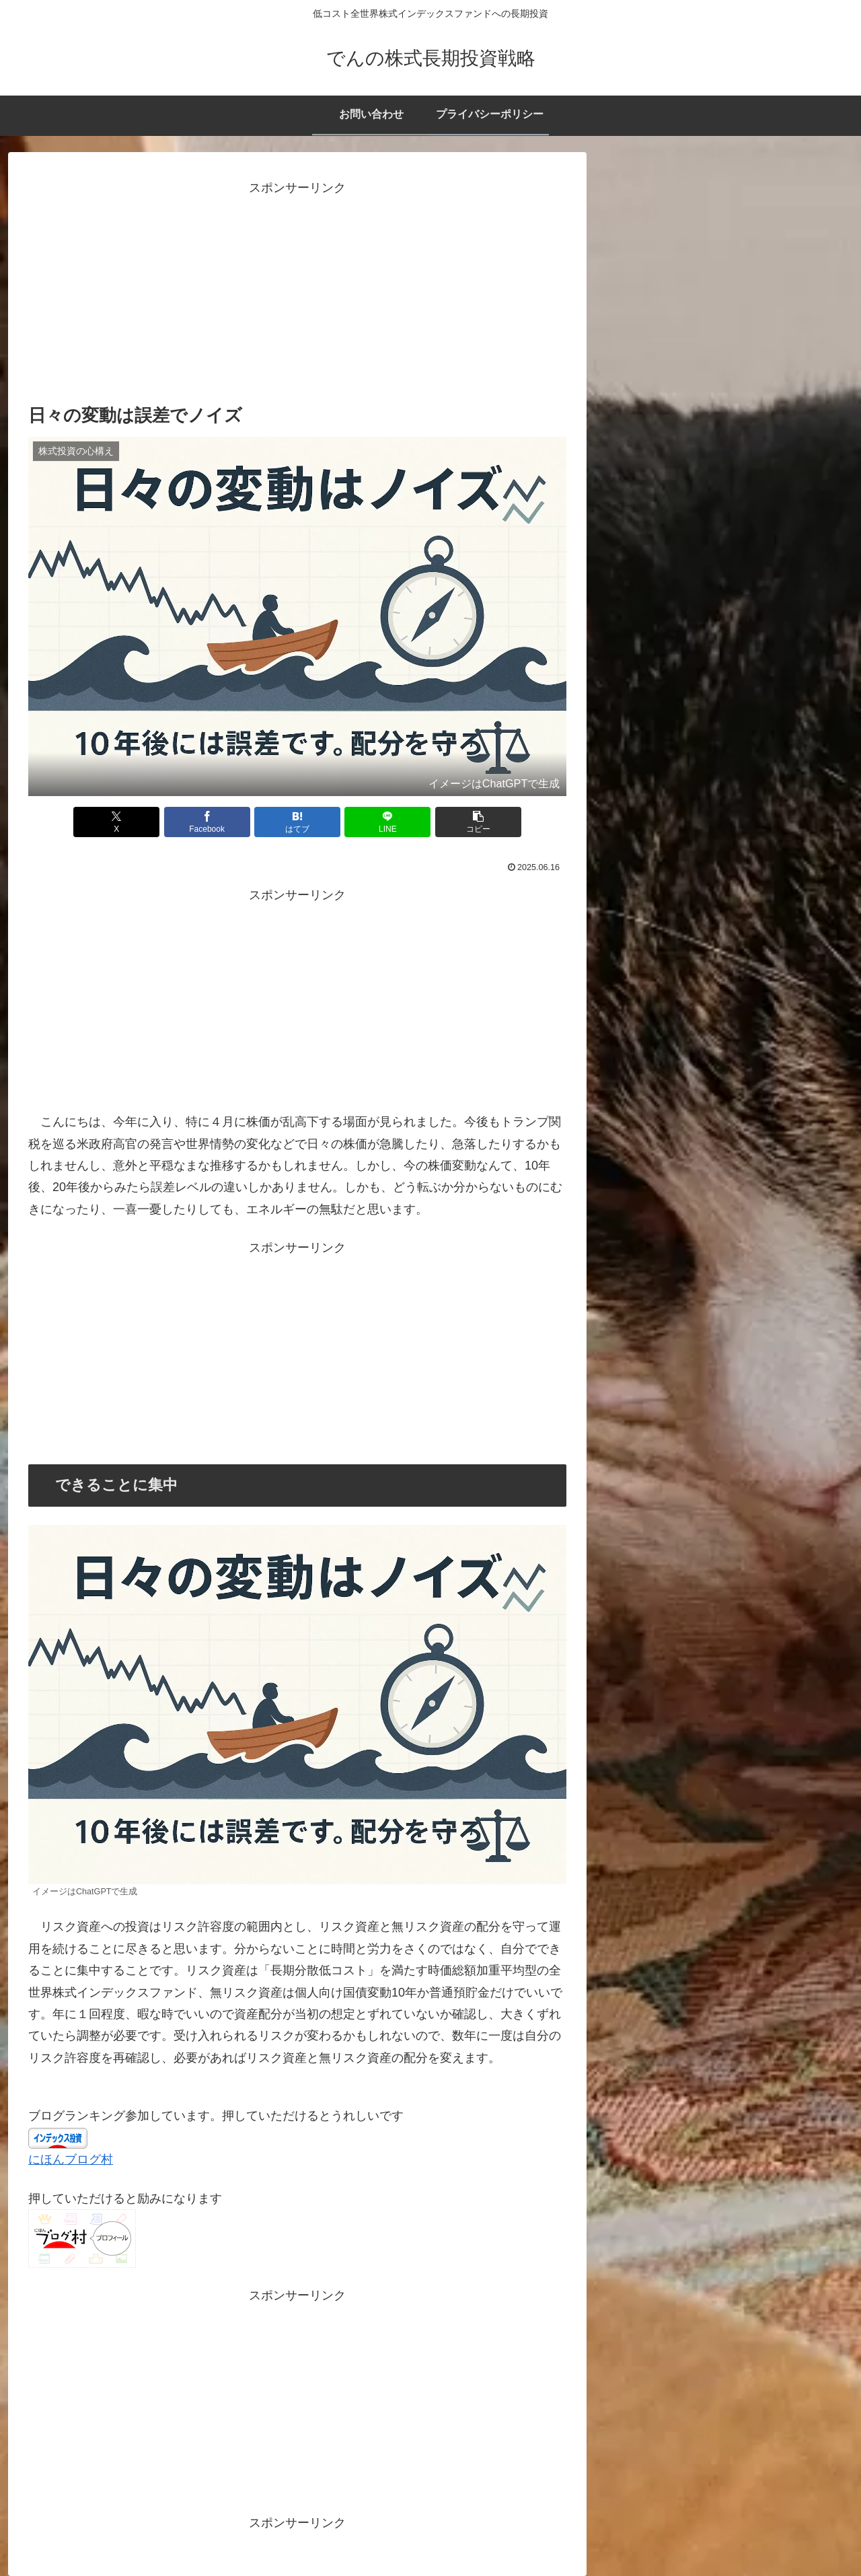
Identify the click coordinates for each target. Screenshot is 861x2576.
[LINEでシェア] (387, 822)
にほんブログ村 (70, 2159)
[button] (478, 822)
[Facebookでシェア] (207, 822)
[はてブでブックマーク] (297, 822)
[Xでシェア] (116, 822)
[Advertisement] (297, 293)
